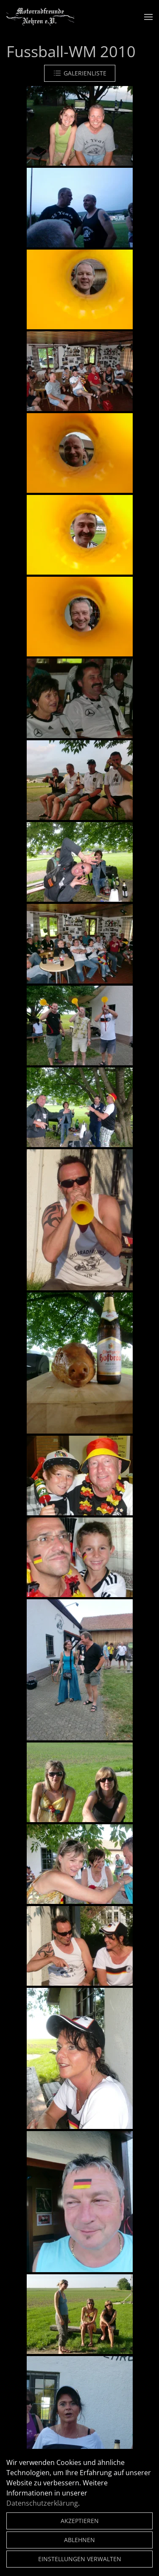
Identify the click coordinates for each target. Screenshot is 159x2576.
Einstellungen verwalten (79, 2559)
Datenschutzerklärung (42, 2503)
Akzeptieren (80, 2521)
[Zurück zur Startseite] (40, 17)
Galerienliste (79, 73)
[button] (148, 17)
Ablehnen (79, 2540)
